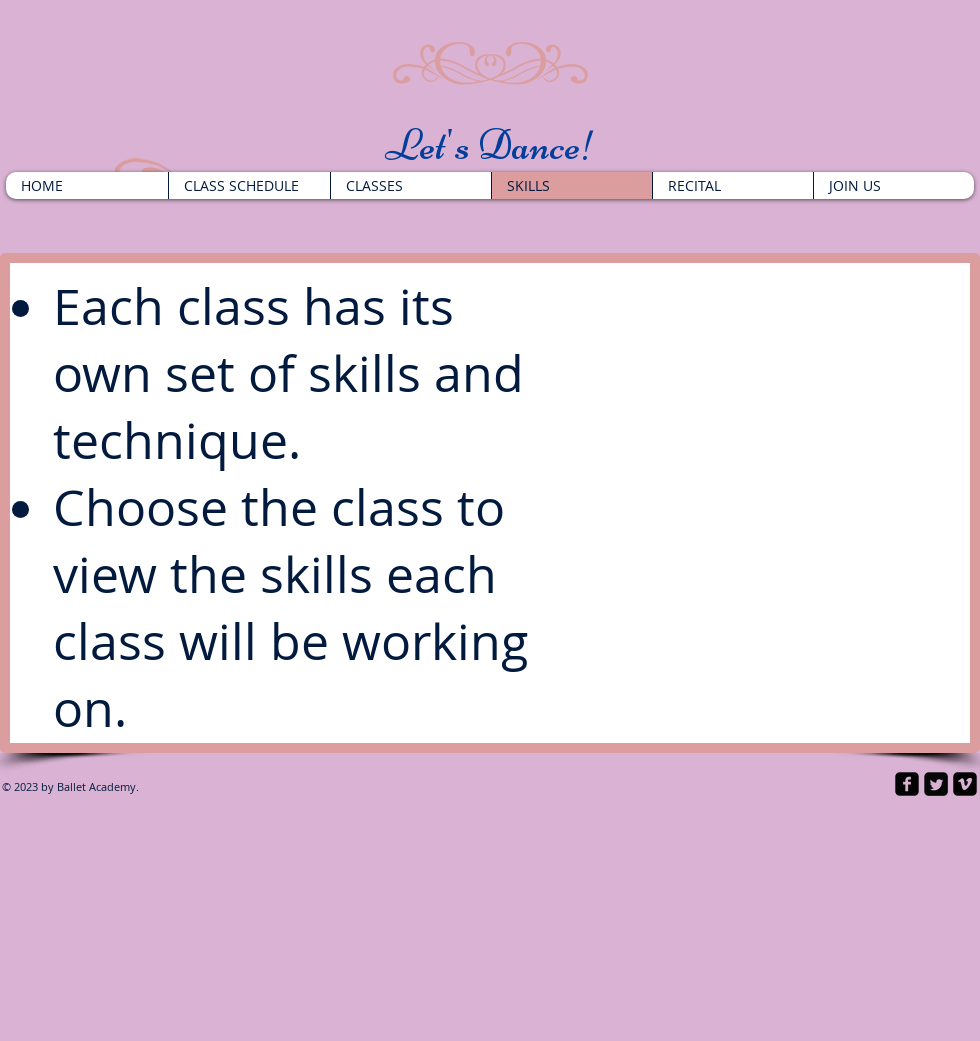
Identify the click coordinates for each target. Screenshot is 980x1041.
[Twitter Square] (936, 784)
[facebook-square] (907, 784)
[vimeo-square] (965, 784)
